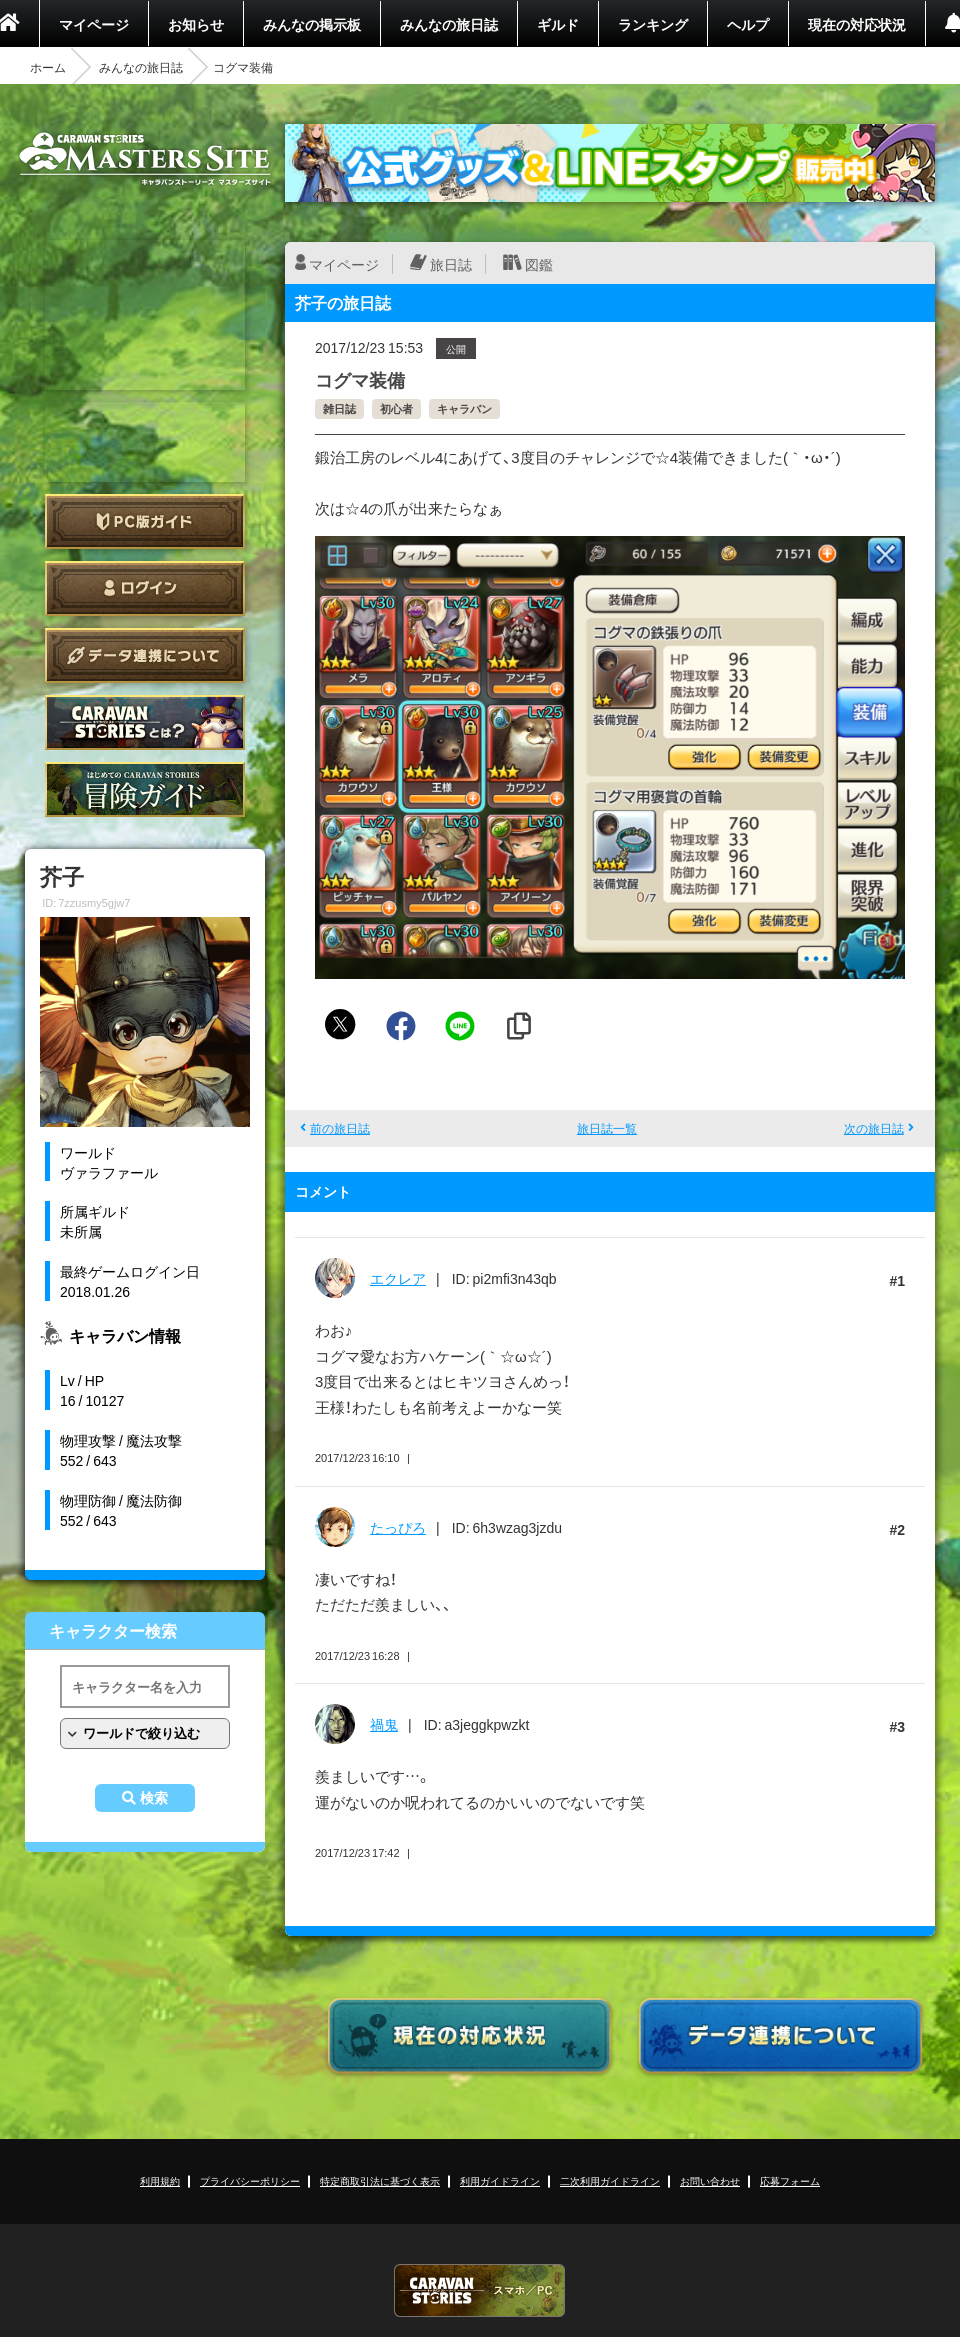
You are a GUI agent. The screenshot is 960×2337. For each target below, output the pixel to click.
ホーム (48, 67)
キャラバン (464, 408)
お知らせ (196, 24)
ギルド (558, 24)
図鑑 (539, 264)
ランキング (653, 24)
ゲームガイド (145, 789)
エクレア (398, 1278)
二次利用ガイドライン (610, 2180)
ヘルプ (748, 24)
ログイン (145, 588)
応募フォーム (790, 2180)
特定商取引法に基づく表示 (380, 2180)
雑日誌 (339, 408)
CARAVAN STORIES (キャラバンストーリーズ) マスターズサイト (145, 159)
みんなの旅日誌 (449, 24)
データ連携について (145, 655)
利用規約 (160, 2180)
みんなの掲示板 (312, 24)
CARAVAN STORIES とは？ (145, 722)
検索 (154, 1798)
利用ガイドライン (500, 2180)
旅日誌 (451, 264)
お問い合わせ (710, 2180)
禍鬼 (384, 1724)
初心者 (396, 408)
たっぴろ (398, 1527)
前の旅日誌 (340, 1128)
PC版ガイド (145, 521)
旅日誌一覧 (607, 1128)
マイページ (94, 24)
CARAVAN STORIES (480, 2290)
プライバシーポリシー (250, 2180)
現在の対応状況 (857, 24)
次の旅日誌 (874, 1128)
